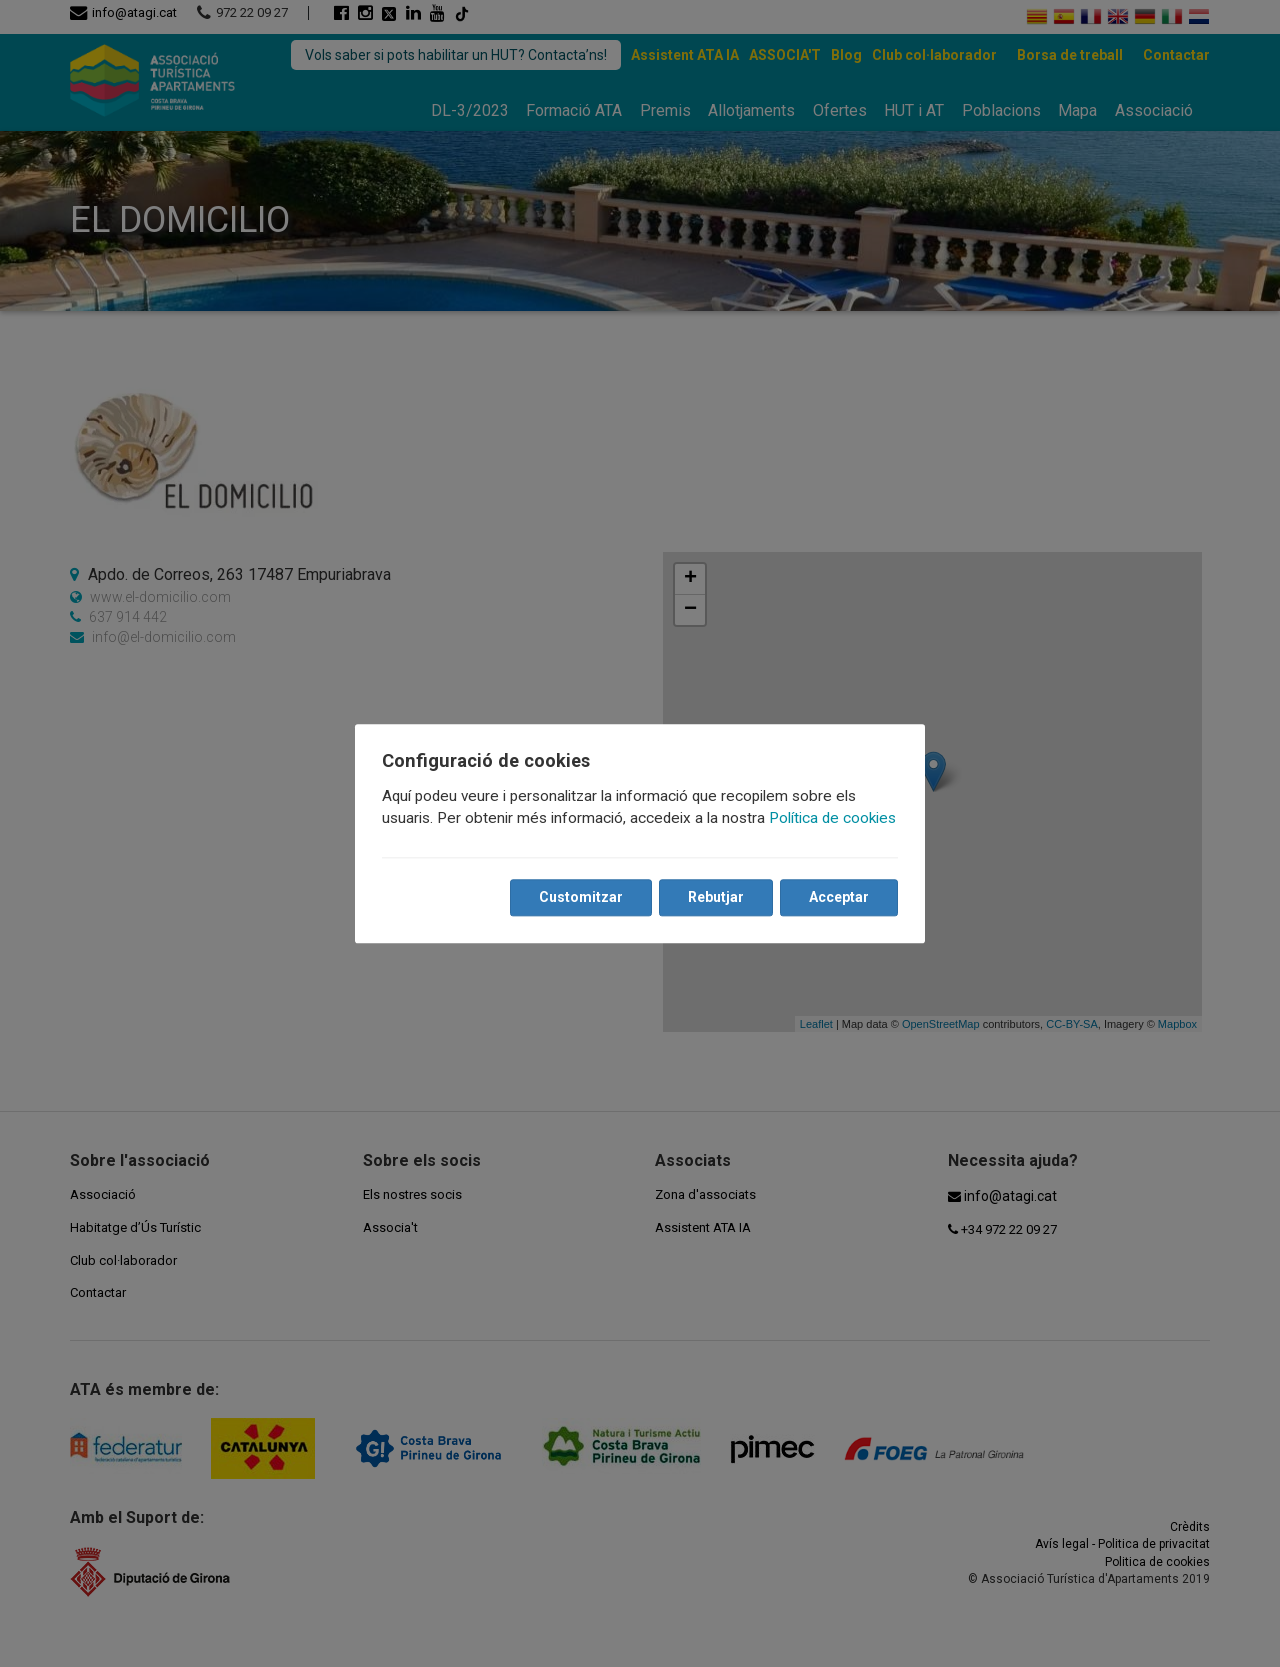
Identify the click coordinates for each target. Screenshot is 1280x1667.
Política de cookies (833, 818)
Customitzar (580, 897)
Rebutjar (715, 897)
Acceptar (838, 897)
